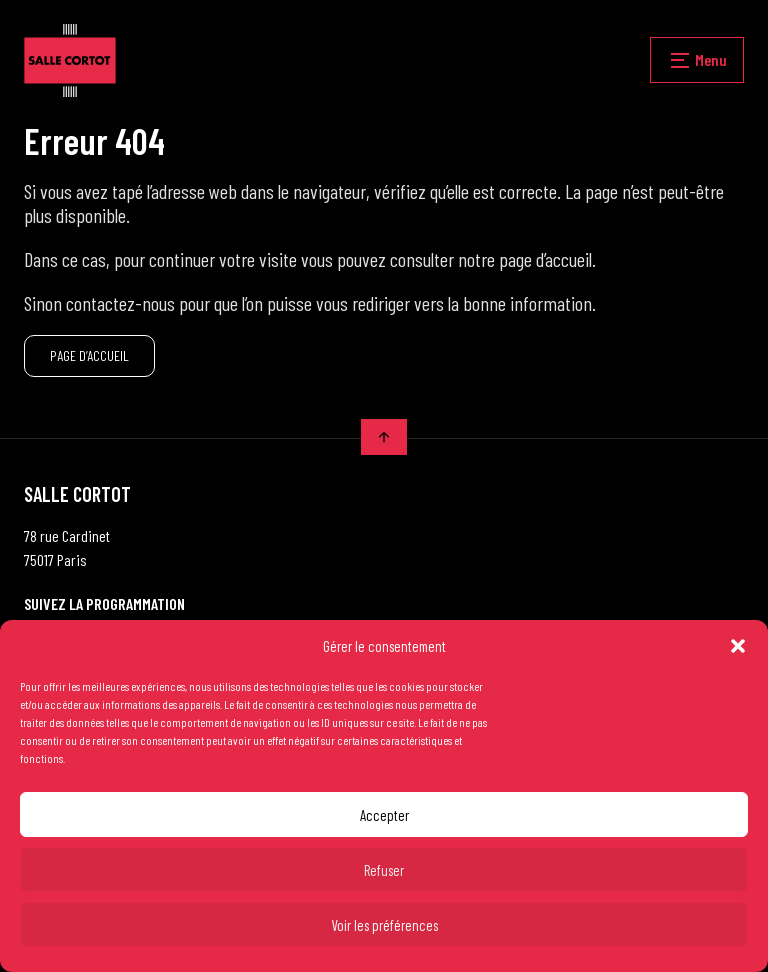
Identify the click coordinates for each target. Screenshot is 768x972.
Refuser (384, 870)
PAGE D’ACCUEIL (89, 355)
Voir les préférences (384, 925)
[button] (738, 646)
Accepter (384, 815)
